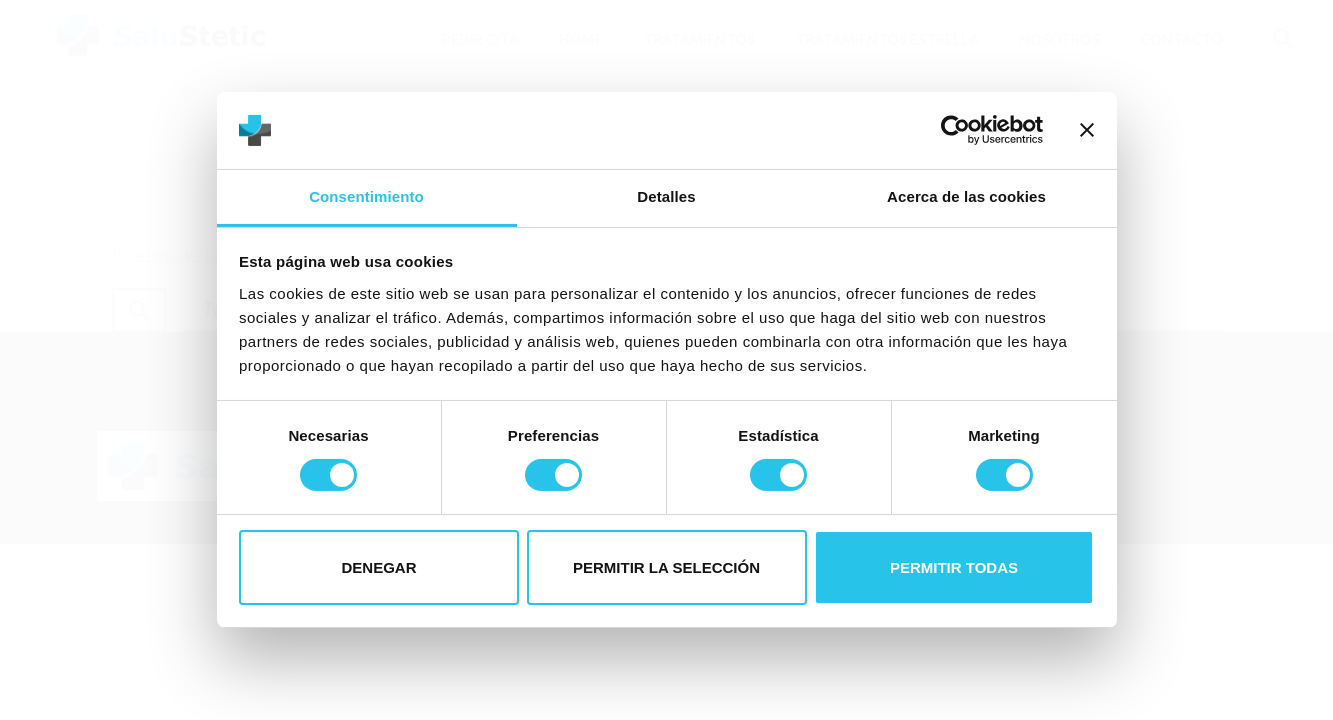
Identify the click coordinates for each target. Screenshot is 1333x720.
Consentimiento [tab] (366, 196)
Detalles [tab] (666, 196)
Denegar (378, 567)
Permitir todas (954, 567)
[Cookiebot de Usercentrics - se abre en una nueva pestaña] (955, 130)
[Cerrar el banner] (1087, 130)
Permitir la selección (666, 567)
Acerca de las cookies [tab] (966, 196)
